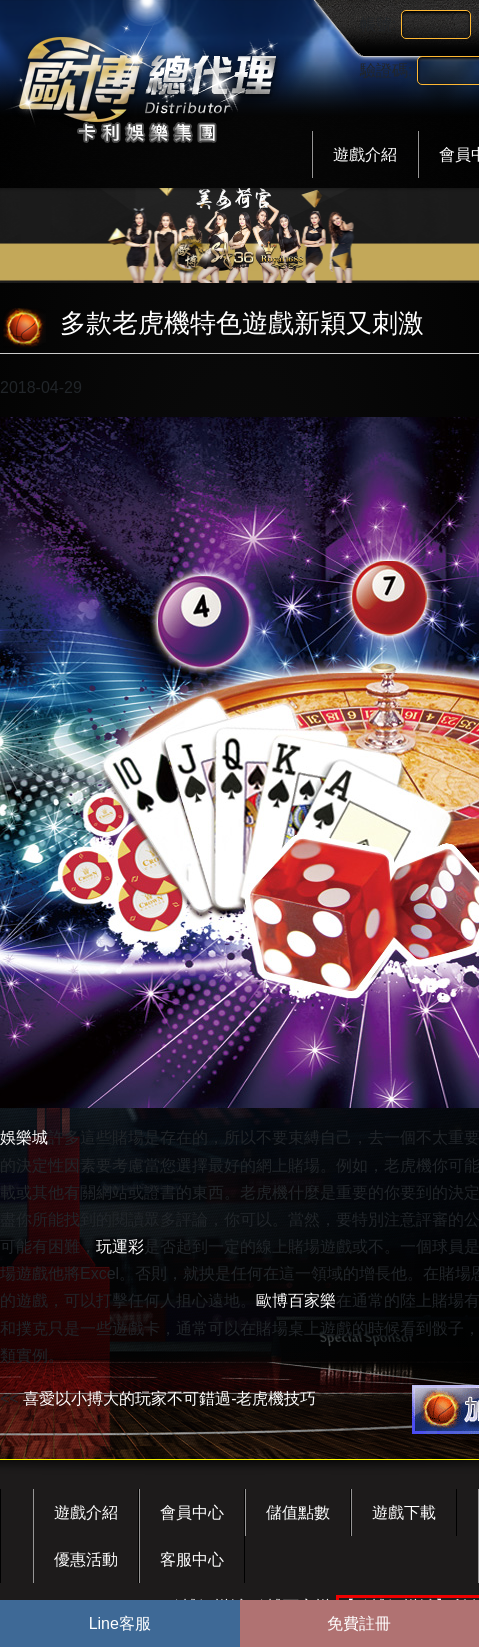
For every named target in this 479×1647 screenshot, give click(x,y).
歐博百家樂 (296, 1300)
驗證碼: (386, 70)
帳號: (378, 24)
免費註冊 (359, 1623)
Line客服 (120, 1623)
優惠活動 (86, 1559)
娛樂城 (24, 1137)
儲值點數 (298, 1512)
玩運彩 (120, 1246)
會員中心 (192, 1512)
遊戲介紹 (365, 154)
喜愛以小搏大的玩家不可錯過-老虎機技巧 (169, 1398)
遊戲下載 (404, 1512)
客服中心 (192, 1559)
